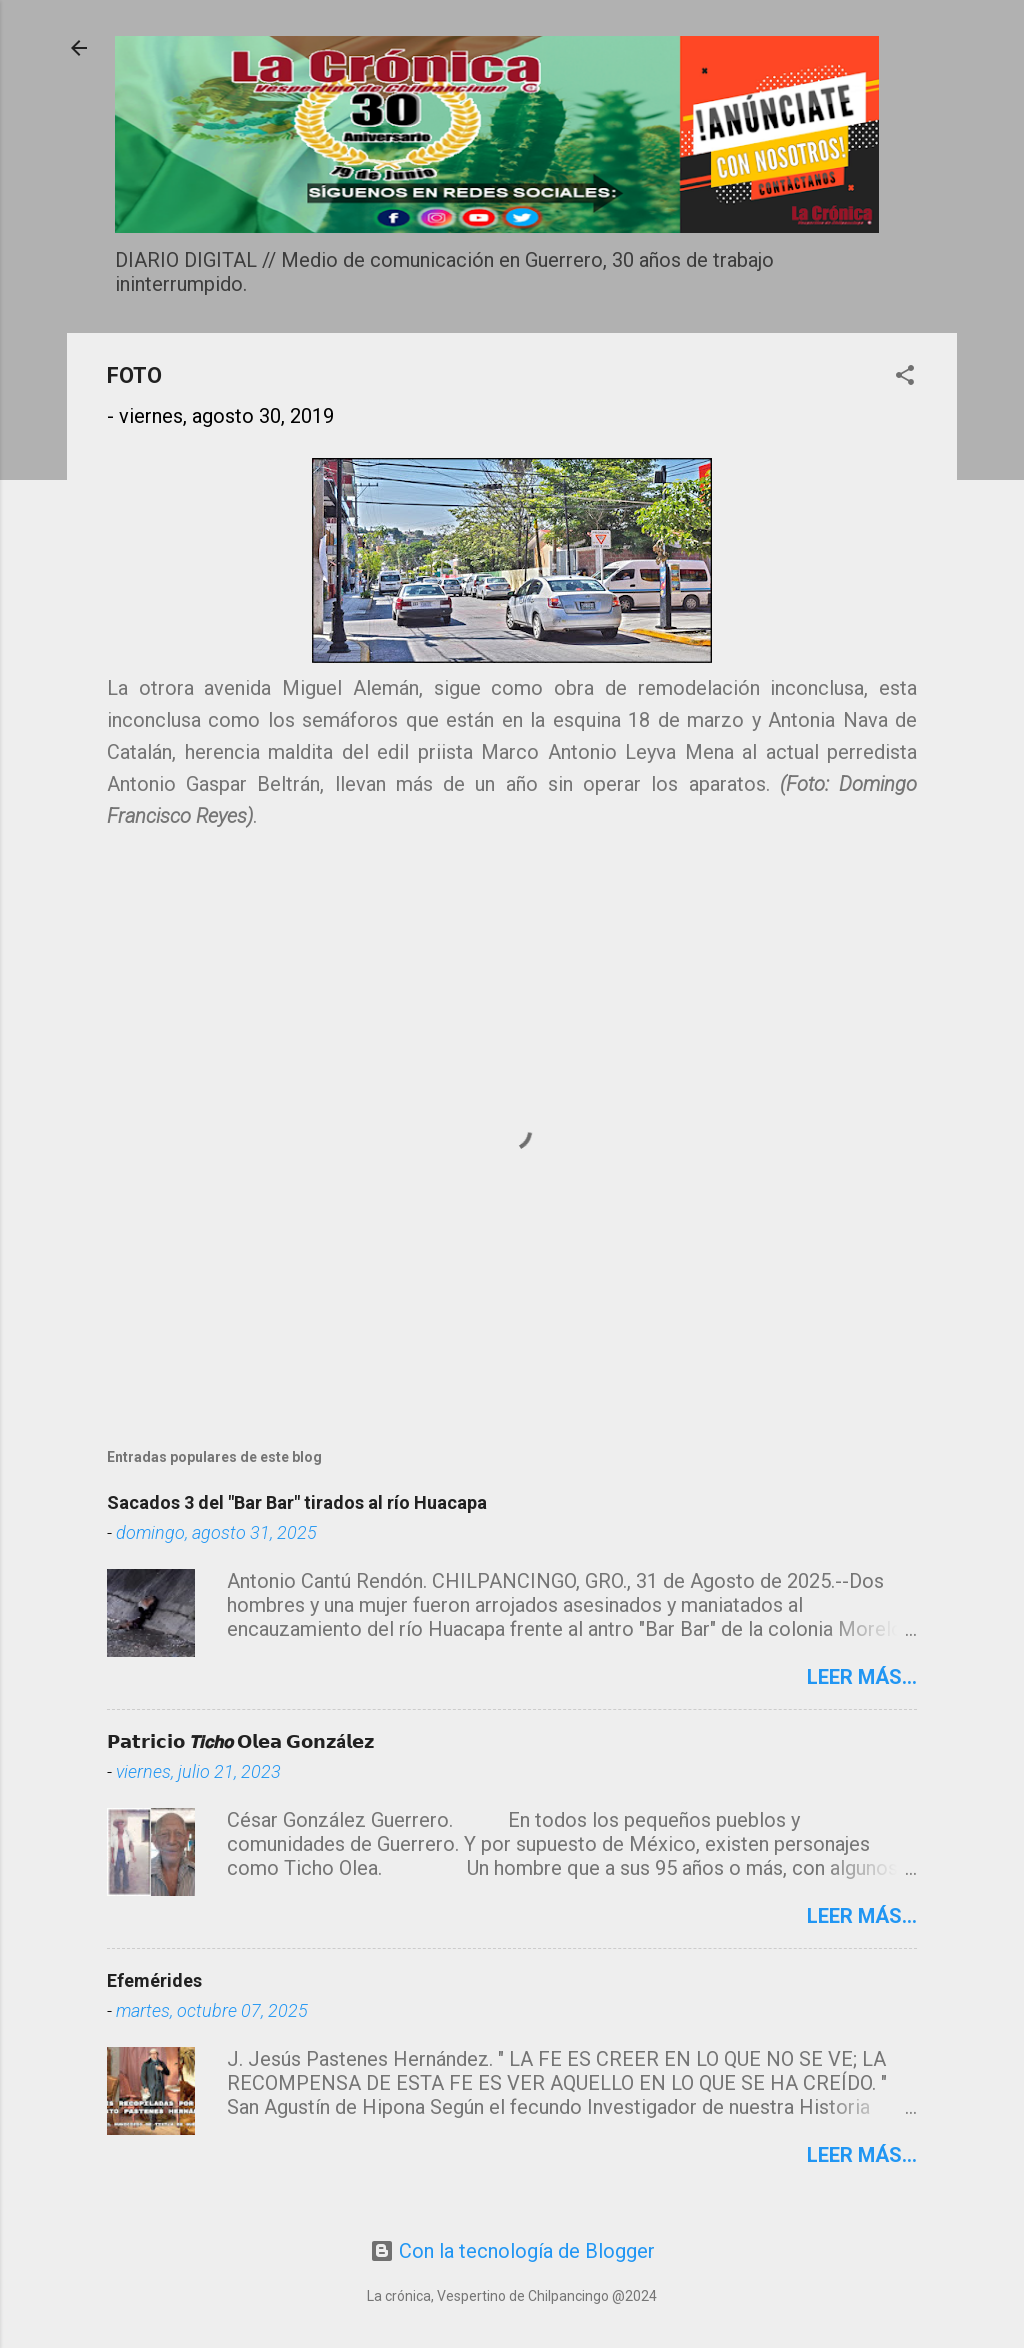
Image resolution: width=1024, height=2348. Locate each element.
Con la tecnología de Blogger (512, 2251)
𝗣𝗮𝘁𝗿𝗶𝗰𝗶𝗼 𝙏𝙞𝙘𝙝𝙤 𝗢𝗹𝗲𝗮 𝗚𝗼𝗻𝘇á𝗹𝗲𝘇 (240, 1741)
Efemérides (154, 1980)
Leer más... (862, 1677)
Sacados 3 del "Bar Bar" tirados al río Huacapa (297, 1502)
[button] (905, 377)
